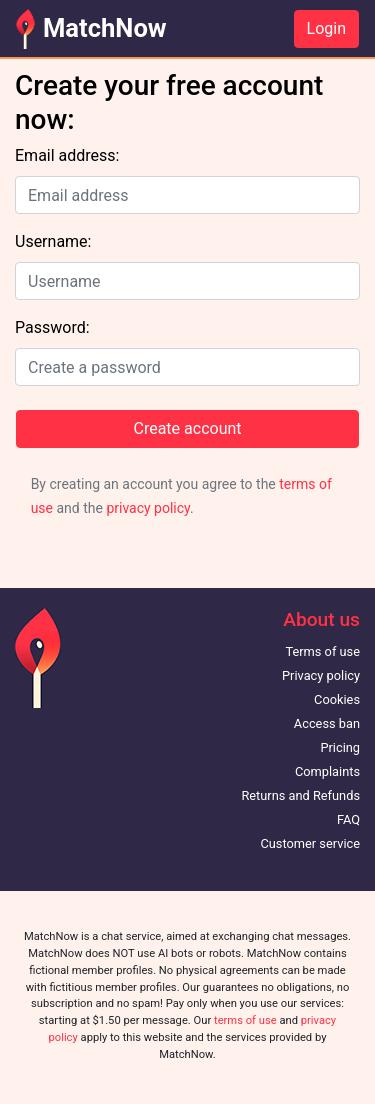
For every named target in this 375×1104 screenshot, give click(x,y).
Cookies (337, 699)
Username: (53, 241)
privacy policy (148, 508)
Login (326, 28)
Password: (52, 327)
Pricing (340, 747)
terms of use (245, 1020)
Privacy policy (321, 675)
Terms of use (322, 651)
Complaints (327, 771)
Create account (187, 428)
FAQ (348, 819)
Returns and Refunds (300, 795)
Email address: (67, 155)
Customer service (310, 843)
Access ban (327, 723)
